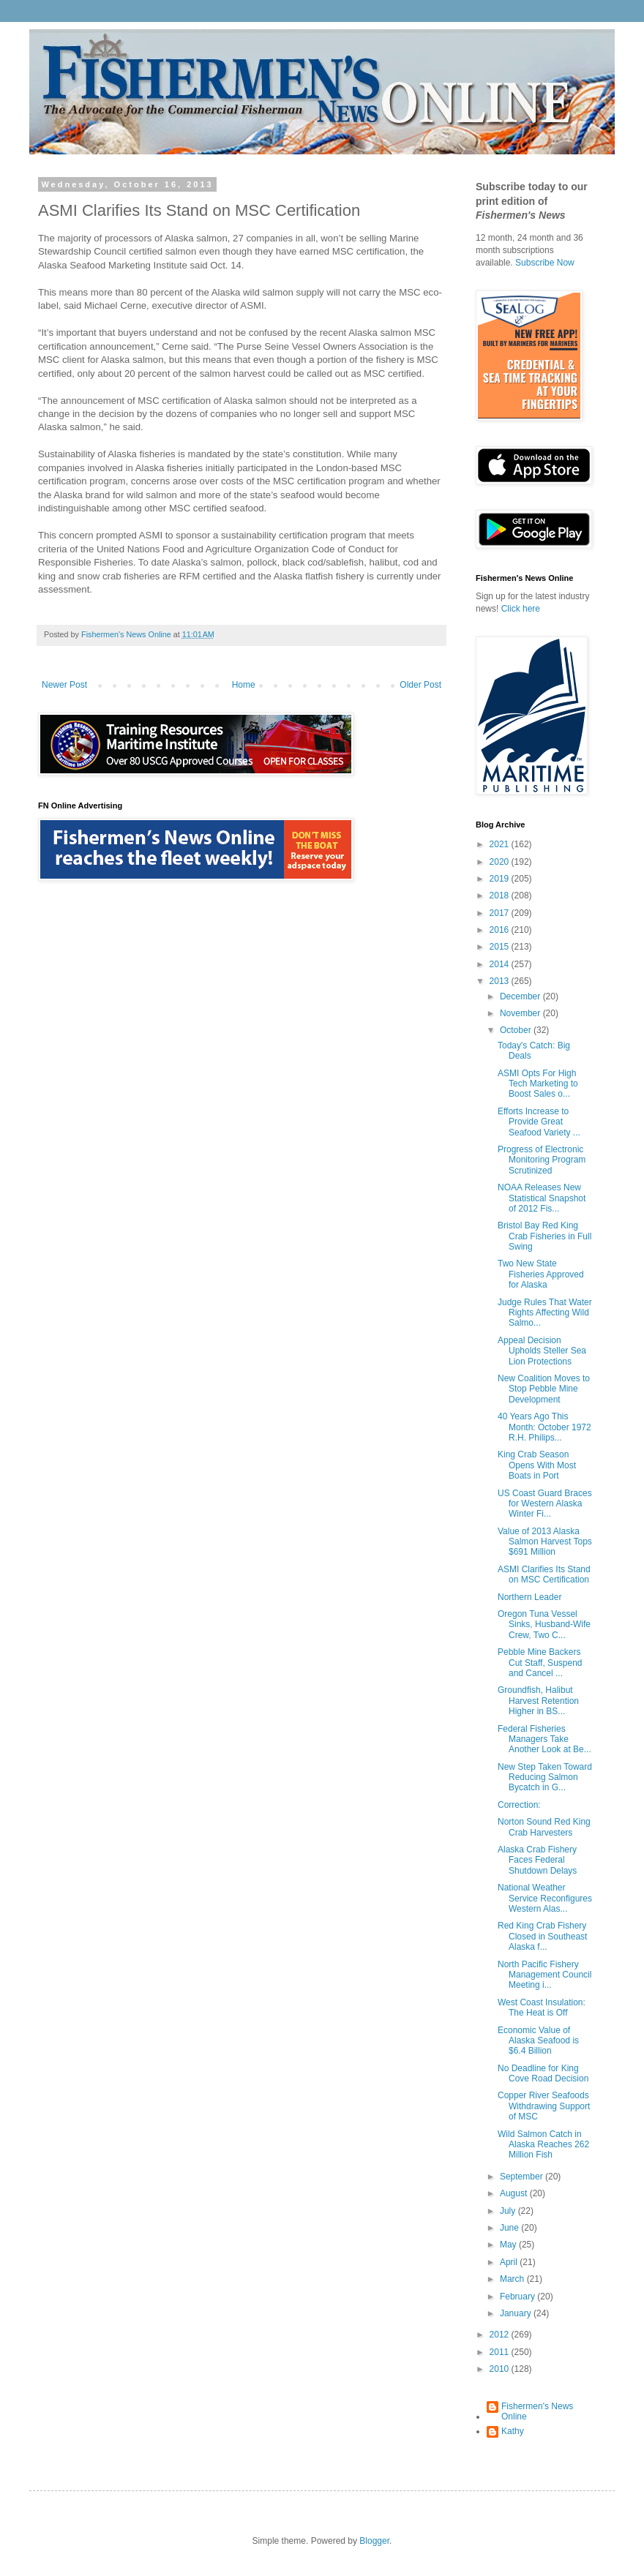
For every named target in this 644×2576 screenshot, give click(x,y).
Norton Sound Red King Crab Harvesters (544, 1827)
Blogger (374, 2541)
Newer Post (64, 685)
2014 (501, 964)
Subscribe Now (544, 263)
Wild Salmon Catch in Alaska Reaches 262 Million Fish (543, 2144)
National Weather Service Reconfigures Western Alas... (545, 1898)
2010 (501, 2369)
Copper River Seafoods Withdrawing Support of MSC (544, 2106)
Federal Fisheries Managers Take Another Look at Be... (544, 1739)
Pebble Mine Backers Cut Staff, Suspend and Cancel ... (540, 1662)
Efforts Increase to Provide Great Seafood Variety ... (539, 1122)
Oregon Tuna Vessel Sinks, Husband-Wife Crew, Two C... (544, 1624)
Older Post (420, 685)
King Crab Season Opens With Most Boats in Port (537, 1465)
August (515, 2193)
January (516, 2313)
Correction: (519, 1805)
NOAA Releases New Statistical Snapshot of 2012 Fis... (541, 1198)
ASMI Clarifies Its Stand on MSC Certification (544, 1574)
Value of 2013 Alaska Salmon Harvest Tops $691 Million (545, 1542)
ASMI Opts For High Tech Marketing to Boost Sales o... (538, 1084)
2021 (501, 844)
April (510, 2262)
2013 (501, 981)
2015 (501, 947)
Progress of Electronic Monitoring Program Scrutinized (541, 1160)
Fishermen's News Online (537, 2411)
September (522, 2176)
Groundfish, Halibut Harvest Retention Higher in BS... (538, 1700)
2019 (501, 879)
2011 (501, 2352)
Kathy (512, 2431)
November (521, 1013)
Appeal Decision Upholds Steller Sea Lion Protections (542, 1351)
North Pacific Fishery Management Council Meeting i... (544, 1975)
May (509, 2244)
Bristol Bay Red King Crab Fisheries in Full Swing (544, 1236)
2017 (501, 913)
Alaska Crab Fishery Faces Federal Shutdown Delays (537, 1860)
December (521, 996)
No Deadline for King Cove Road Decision (543, 2073)
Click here (520, 609)
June (510, 2228)
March (513, 2279)
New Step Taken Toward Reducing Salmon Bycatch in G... (545, 1777)
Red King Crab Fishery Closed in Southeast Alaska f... (542, 1936)
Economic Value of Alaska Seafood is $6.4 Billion (538, 2041)
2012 (501, 2334)
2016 (501, 930)
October (516, 1030)
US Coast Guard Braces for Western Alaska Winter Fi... (545, 1504)
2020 (501, 862)
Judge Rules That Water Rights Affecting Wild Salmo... (545, 1313)
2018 (501, 895)
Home (243, 685)
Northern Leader (529, 1597)
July (509, 2211)
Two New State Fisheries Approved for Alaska (541, 1274)
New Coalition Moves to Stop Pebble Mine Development (544, 1389)
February (518, 2296)
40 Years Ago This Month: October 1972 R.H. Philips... (544, 1427)
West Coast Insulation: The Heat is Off (541, 2007)
